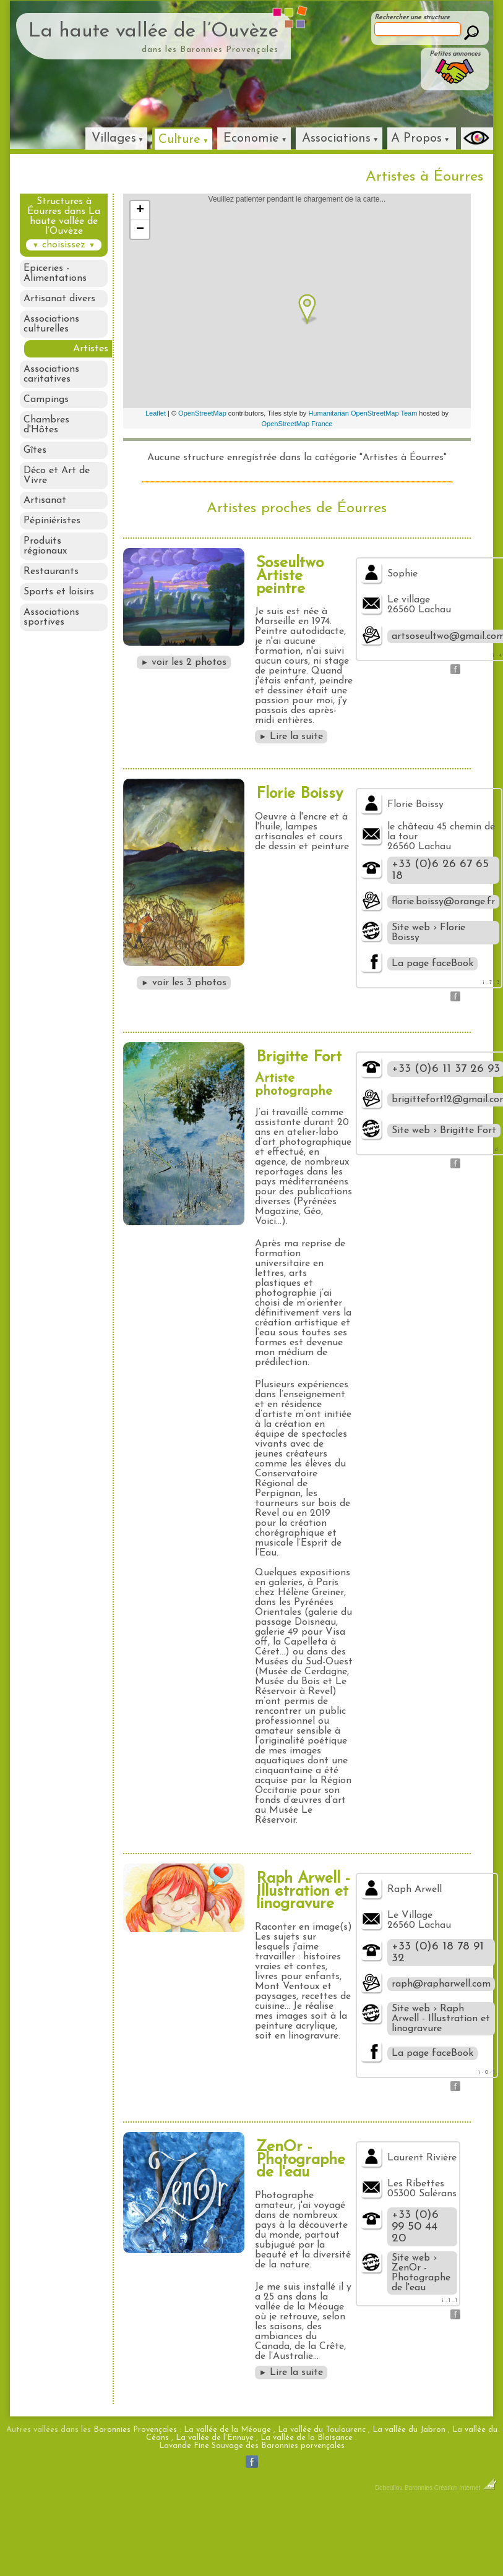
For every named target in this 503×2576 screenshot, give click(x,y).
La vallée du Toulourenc (322, 2430)
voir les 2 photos (184, 662)
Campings (46, 400)
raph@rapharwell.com (441, 1984)
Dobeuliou (389, 2487)
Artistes (90, 349)
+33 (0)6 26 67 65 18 (440, 870)
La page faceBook (432, 964)
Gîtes (35, 451)
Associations (336, 138)
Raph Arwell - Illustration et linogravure (303, 1891)
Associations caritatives (51, 375)
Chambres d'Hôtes (46, 425)
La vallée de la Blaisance (306, 2438)
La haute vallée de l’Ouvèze (153, 31)
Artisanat (45, 502)
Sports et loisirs (59, 593)
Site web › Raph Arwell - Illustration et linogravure (441, 2019)
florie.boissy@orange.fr (443, 902)
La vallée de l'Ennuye (215, 2438)
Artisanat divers (59, 299)
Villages (114, 138)
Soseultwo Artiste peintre (290, 576)
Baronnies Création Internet (451, 2487)
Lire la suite (291, 737)
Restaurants (51, 573)
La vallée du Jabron (408, 2430)
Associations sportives (51, 618)
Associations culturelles (51, 324)
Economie (251, 138)
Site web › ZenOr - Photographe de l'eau (421, 2273)
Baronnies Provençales (135, 2430)
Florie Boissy (299, 794)
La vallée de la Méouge (227, 2430)
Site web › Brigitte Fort (444, 1131)
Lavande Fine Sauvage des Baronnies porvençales (252, 2446)
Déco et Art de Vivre (57, 476)
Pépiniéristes (52, 522)
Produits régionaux (45, 547)
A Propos (416, 138)
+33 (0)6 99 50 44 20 (415, 2226)
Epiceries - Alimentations (55, 273)
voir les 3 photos (183, 983)
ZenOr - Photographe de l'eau (300, 2160)
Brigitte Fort (299, 1057)
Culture (179, 140)
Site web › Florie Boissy (428, 933)
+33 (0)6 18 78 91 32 (438, 1952)
